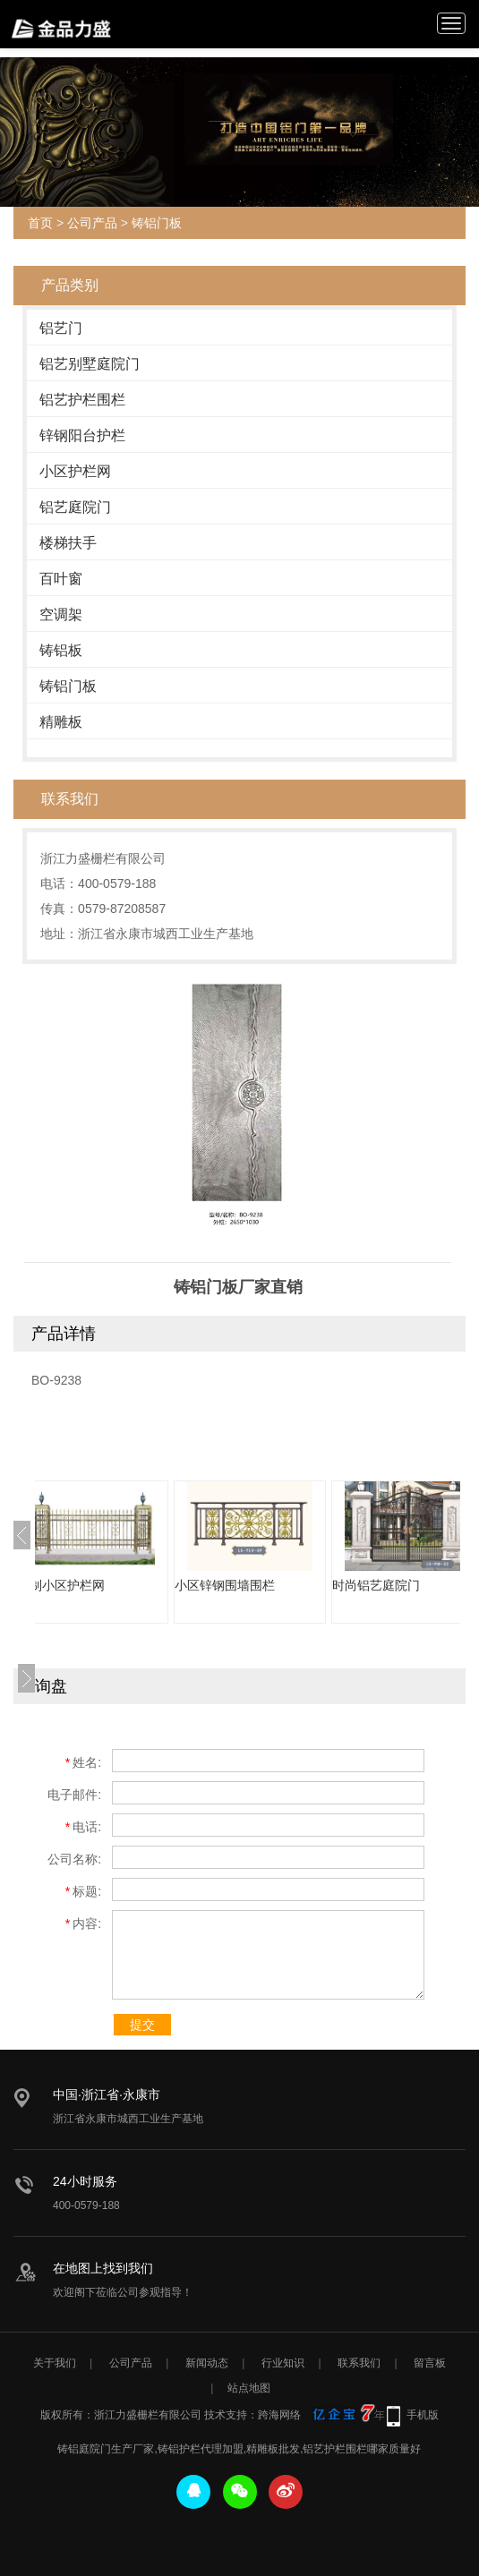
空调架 (60, 614)
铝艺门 (60, 328)
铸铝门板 (157, 223)
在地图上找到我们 (103, 2268)
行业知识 (282, 2363)
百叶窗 (60, 578)
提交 (142, 2024)
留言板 (430, 2363)
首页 (40, 223)
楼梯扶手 (68, 542)
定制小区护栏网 (97, 1585)
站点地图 (248, 2388)
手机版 (422, 2415)
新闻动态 (206, 2363)
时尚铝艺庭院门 (412, 1585)
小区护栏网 (75, 471)
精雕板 (60, 721)
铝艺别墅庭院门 (89, 363)
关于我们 (54, 2363)
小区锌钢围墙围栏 (260, 1585)
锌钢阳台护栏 (82, 435)
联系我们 (359, 2363)
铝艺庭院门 (75, 507)
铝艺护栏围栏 (82, 399)
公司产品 (92, 223)
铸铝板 (60, 650)
